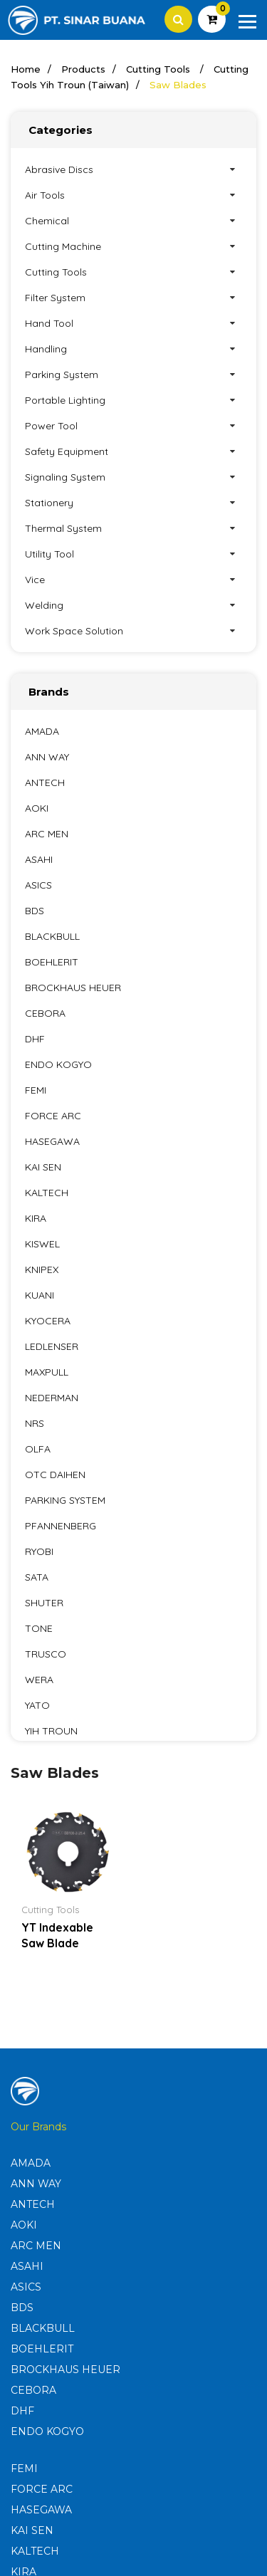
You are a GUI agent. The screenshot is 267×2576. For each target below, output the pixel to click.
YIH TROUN (51, 1730)
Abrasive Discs (133, 169)
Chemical (133, 220)
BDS (34, 910)
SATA (36, 1577)
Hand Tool (133, 323)
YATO (37, 1705)
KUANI (39, 1295)
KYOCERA (47, 1320)
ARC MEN (46, 833)
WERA (39, 1679)
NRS (34, 1423)
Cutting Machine (133, 246)
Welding (133, 605)
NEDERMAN (51, 1397)
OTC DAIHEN (55, 1474)
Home (26, 69)
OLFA (38, 1449)
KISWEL (42, 1243)
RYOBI (39, 1551)
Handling (133, 348)
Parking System (133, 374)
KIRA (35, 1218)
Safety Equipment (133, 451)
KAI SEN (43, 1167)
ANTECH (45, 782)
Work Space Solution (133, 630)
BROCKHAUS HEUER (73, 987)
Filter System (133, 297)
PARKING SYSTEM (65, 1500)
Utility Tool (133, 554)
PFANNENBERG (60, 1525)
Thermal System (133, 528)
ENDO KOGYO (58, 1064)
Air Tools (133, 195)
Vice (133, 579)
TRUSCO (45, 1654)
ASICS (38, 885)
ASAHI (39, 859)
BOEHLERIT (51, 961)
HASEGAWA (52, 1141)
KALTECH (46, 1192)
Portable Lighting (133, 400)
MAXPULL (46, 1372)
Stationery (133, 502)
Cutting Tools (159, 69)
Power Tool (133, 425)
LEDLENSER (51, 1346)
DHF (35, 1038)
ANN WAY (47, 756)
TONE (39, 1628)
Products (83, 69)
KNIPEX (41, 1269)
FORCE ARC (53, 1115)
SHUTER (44, 1602)
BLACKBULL (52, 936)
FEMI (35, 1090)
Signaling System (133, 477)
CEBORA (45, 1013)
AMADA (42, 731)
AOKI (36, 808)
